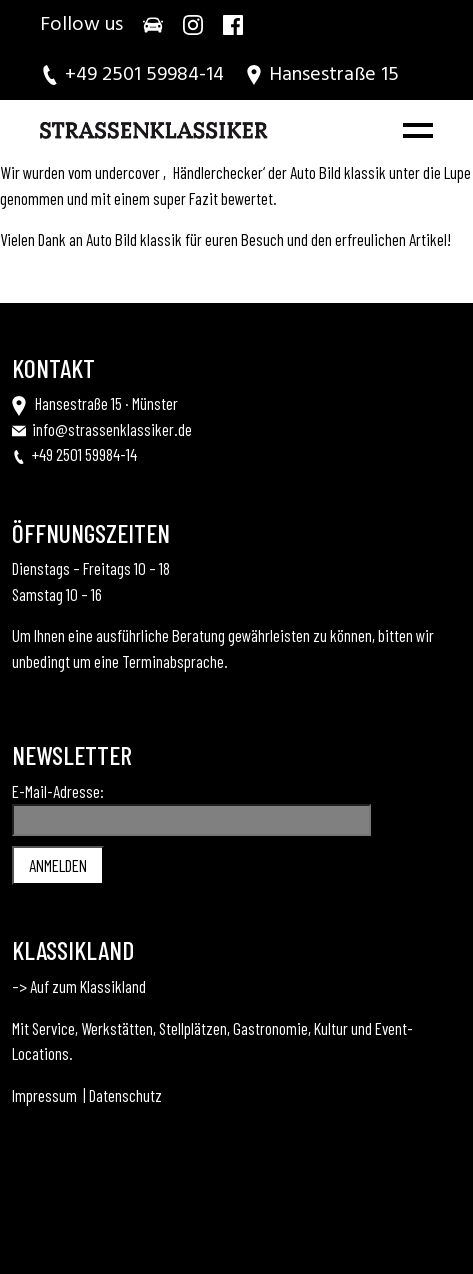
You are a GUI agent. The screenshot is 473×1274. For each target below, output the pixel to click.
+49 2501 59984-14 (84, 454)
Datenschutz (125, 1095)
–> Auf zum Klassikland (79, 986)
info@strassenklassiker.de (112, 429)
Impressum (44, 1095)
